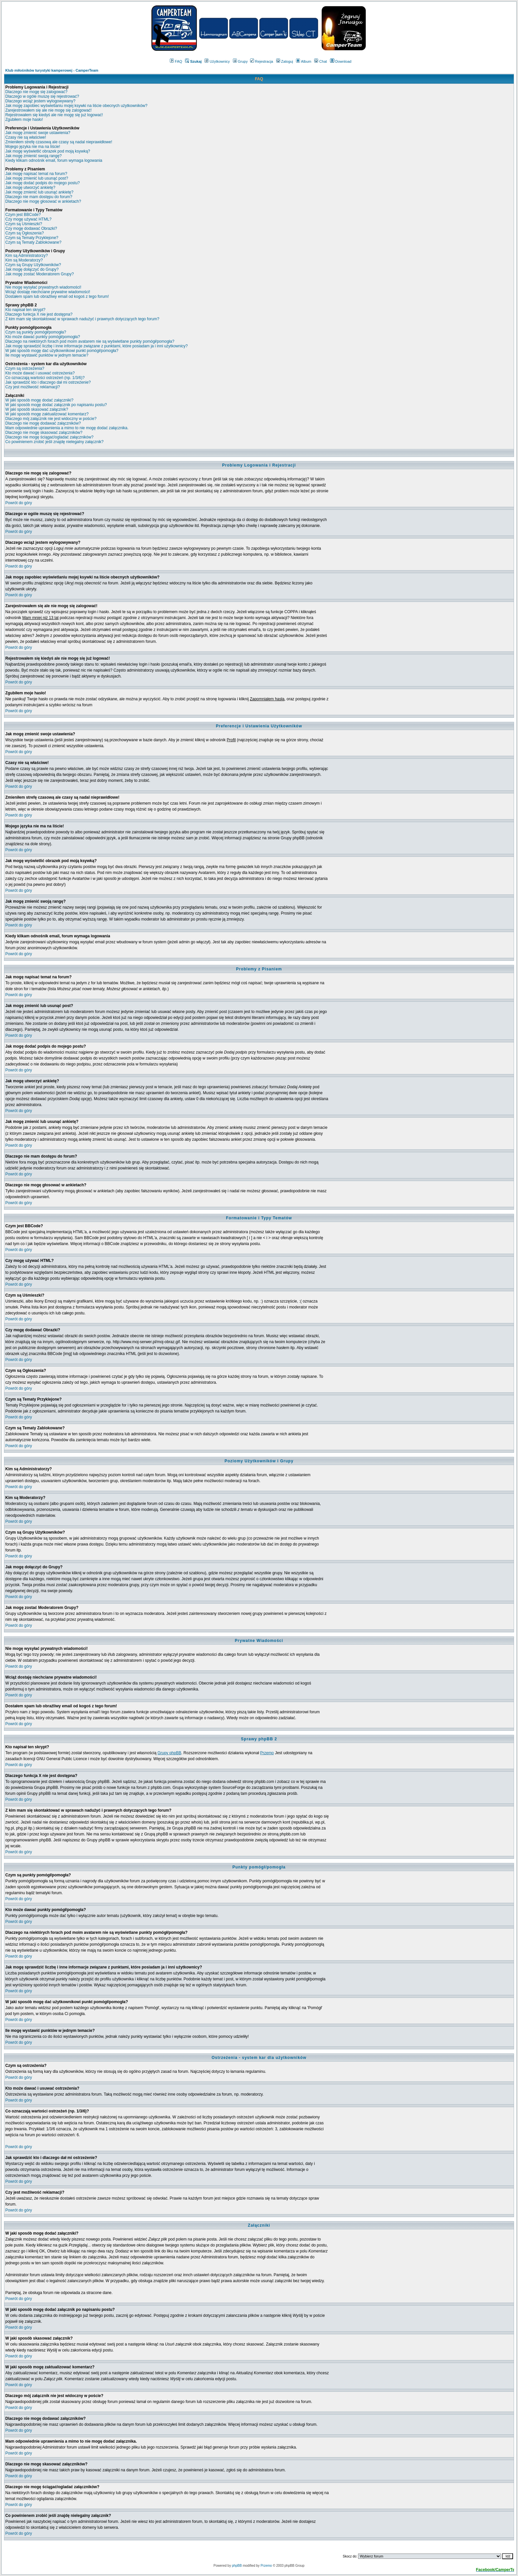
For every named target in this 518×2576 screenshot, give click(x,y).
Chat (320, 61)
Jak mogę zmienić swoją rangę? (33, 156)
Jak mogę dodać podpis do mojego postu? (42, 183)
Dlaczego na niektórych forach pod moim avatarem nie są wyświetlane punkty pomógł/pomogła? (89, 341)
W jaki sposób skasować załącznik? (36, 409)
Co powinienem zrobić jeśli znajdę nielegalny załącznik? (54, 441)
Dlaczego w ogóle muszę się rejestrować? (42, 96)
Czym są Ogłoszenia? (24, 233)
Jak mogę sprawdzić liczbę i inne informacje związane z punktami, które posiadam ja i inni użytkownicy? (96, 346)
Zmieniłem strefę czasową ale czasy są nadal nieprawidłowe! (58, 142)
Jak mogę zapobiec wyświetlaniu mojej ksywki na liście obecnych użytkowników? (76, 105)
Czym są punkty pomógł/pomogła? (35, 332)
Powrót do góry (18, 503)
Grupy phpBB (169, 1753)
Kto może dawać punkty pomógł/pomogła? (42, 336)
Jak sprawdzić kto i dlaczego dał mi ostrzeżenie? (48, 382)
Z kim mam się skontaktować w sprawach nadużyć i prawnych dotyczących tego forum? (82, 319)
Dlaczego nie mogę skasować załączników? (43, 432)
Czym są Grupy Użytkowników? (33, 264)
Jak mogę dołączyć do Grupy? (31, 269)
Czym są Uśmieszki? (23, 224)
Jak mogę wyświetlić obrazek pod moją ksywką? (47, 151)
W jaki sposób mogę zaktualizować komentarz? (47, 414)
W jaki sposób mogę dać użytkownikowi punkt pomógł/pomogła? (61, 350)
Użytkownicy (217, 61)
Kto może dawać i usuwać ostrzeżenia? (40, 373)
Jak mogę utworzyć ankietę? (30, 187)
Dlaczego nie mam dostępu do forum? (38, 196)
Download (341, 61)
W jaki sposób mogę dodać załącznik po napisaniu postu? (56, 404)
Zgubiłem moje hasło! (24, 119)
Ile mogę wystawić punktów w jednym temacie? (46, 355)
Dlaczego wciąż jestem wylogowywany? (40, 101)
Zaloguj (284, 61)
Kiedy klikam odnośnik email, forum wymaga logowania (53, 160)
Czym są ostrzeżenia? (24, 368)
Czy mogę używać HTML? (28, 219)
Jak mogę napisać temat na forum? (36, 173)
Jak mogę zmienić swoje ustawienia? (37, 132)
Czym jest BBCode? (23, 214)
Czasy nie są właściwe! (25, 137)
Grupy (240, 61)
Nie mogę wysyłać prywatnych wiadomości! (43, 287)
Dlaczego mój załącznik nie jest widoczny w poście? (50, 418)
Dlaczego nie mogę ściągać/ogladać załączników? (49, 437)
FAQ (176, 61)
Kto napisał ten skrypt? (25, 309)
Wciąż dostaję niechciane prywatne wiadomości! (47, 292)
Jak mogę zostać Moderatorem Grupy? (39, 274)
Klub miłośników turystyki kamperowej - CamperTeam (51, 70)
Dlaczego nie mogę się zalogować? (36, 91)
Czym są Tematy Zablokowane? (33, 242)
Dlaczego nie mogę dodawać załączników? (43, 423)
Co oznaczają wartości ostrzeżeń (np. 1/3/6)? (45, 377)
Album (303, 61)
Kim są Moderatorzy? (24, 260)
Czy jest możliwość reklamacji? (32, 387)
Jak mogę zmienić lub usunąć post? (36, 178)
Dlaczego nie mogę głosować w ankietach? (43, 201)
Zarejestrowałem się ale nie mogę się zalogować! (48, 110)
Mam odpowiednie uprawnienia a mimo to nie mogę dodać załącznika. (67, 428)
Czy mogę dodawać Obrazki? (31, 228)
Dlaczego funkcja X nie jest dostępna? (38, 314)
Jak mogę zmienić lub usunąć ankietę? (39, 192)
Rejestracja (261, 61)
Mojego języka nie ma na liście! (32, 146)
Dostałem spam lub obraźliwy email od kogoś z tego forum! (57, 296)
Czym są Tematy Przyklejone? (31, 237)
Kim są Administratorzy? (26, 255)
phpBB (237, 2565)
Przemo (267, 1753)
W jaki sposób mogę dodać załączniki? (39, 400)
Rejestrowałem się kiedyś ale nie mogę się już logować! (54, 115)
